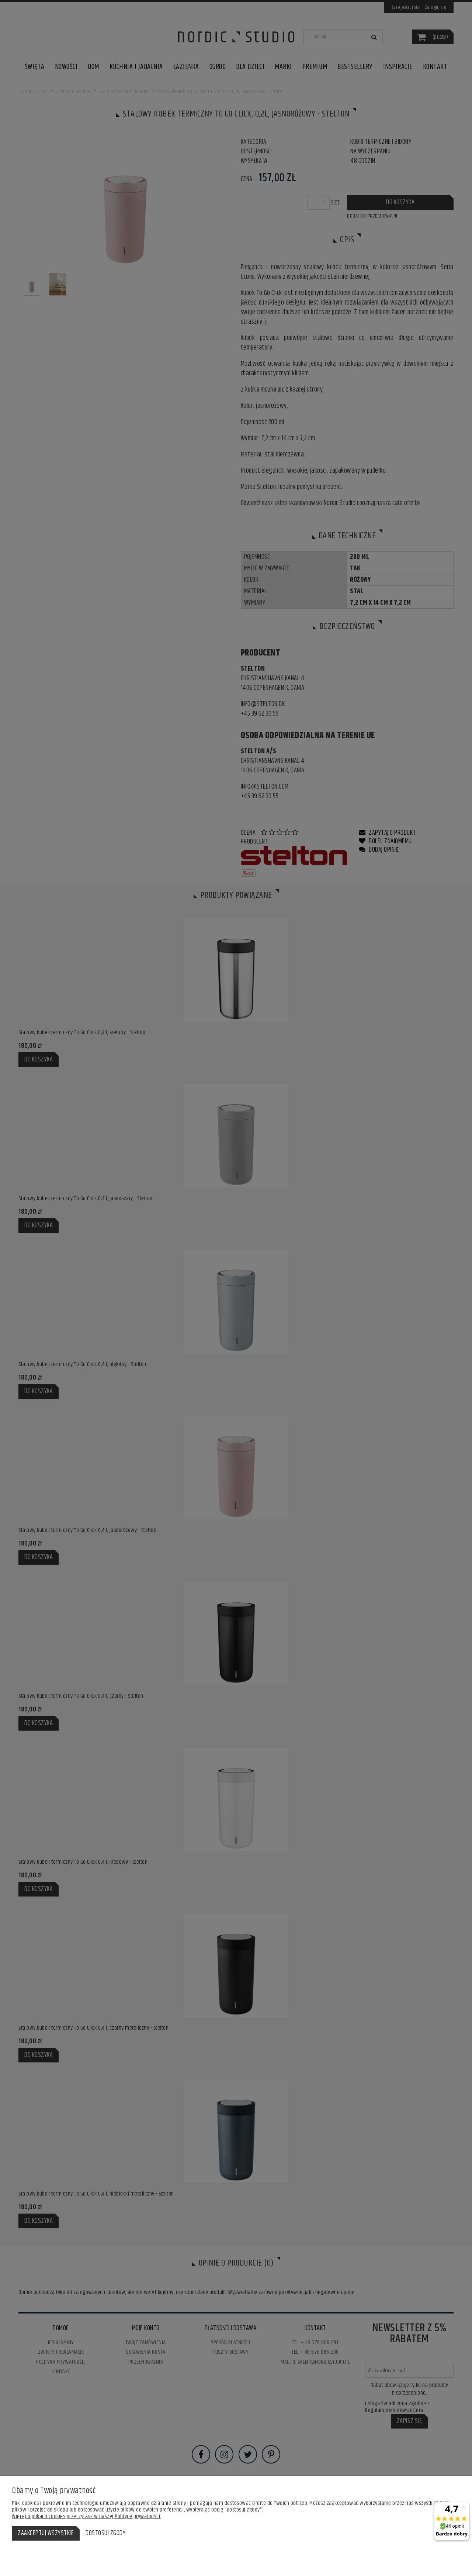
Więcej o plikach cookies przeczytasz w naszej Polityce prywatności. (86, 2516)
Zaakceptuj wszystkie (46, 2533)
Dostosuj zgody (105, 2533)
